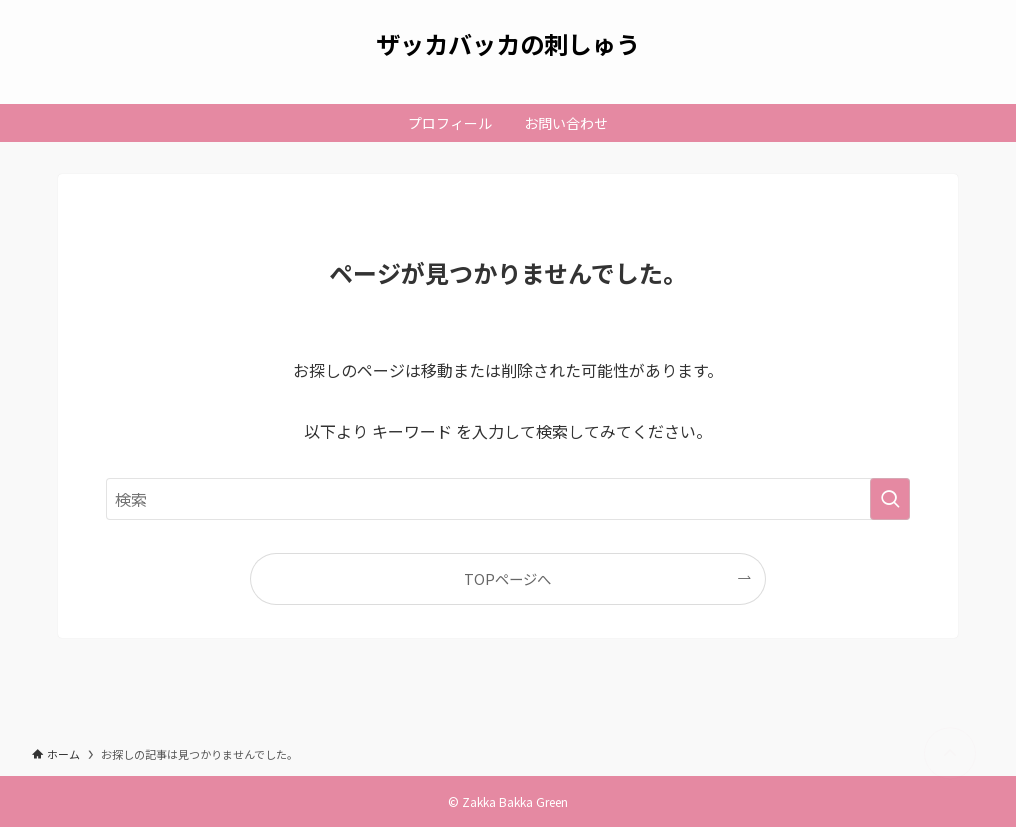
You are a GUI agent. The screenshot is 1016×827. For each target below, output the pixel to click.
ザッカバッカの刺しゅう (508, 44)
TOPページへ (507, 578)
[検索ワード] (508, 499)
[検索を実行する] (890, 499)
